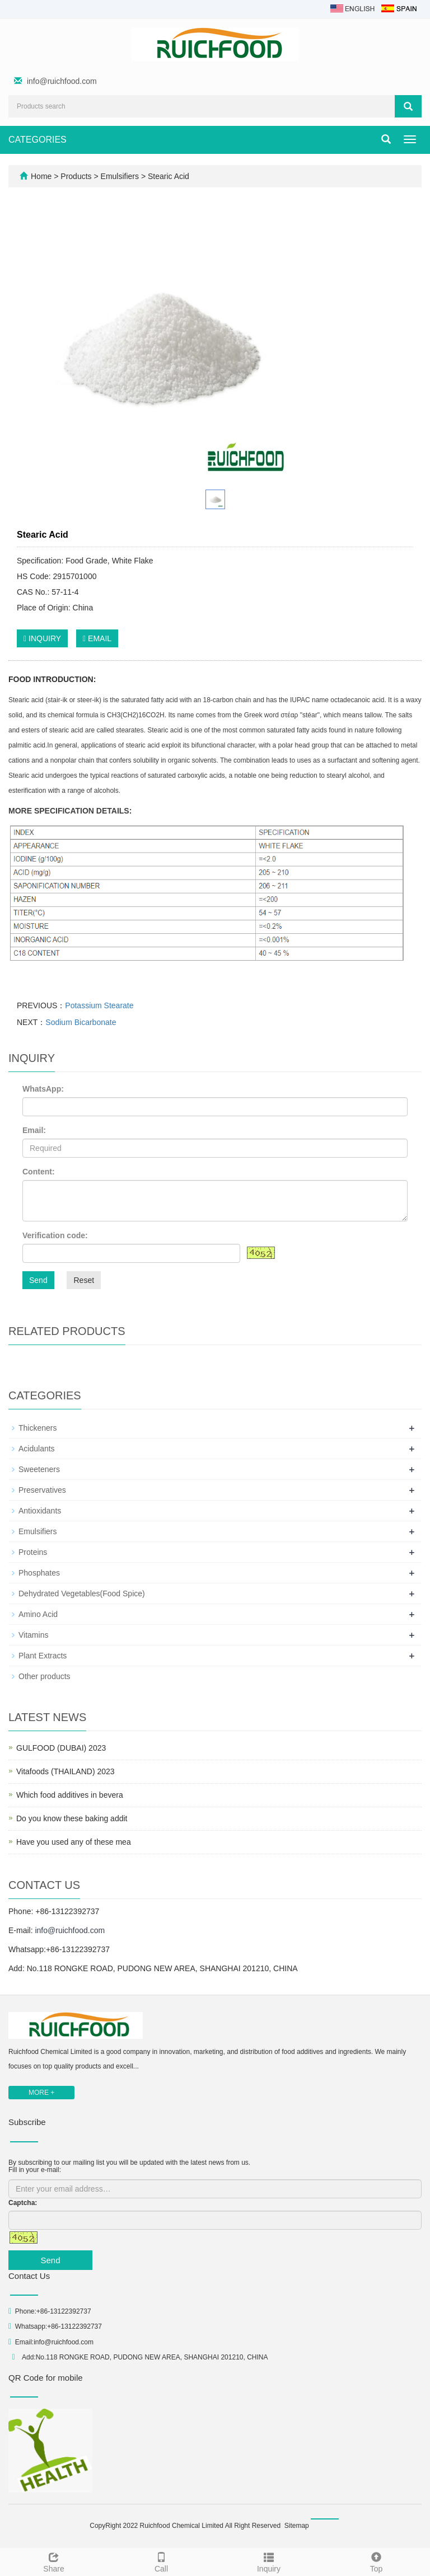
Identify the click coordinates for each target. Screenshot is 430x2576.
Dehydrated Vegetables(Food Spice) (81, 1593)
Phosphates (39, 1572)
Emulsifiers (120, 176)
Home (41, 176)
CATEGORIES (37, 139)
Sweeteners (39, 1469)
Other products (44, 1676)
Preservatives (42, 1490)
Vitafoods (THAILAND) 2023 (65, 1771)
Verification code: (55, 1235)
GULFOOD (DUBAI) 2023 (61, 1747)
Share (54, 2561)
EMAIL (97, 638)
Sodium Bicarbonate (80, 1022)
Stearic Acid (167, 176)
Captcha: (22, 2203)
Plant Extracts (42, 1655)
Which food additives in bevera (69, 1794)
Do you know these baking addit (71, 1818)
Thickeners (37, 1427)
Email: (34, 1130)
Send (38, 1280)
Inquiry (268, 2561)
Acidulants (36, 1448)
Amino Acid (38, 1614)
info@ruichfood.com (62, 81)
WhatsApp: (43, 1088)
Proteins (32, 1552)
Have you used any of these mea (73, 1841)
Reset (83, 1280)
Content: (38, 1171)
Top (376, 2561)
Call (161, 2561)
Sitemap (296, 2526)
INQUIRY (42, 638)
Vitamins (33, 1634)
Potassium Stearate (99, 1005)
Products (77, 176)
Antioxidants (39, 1510)
